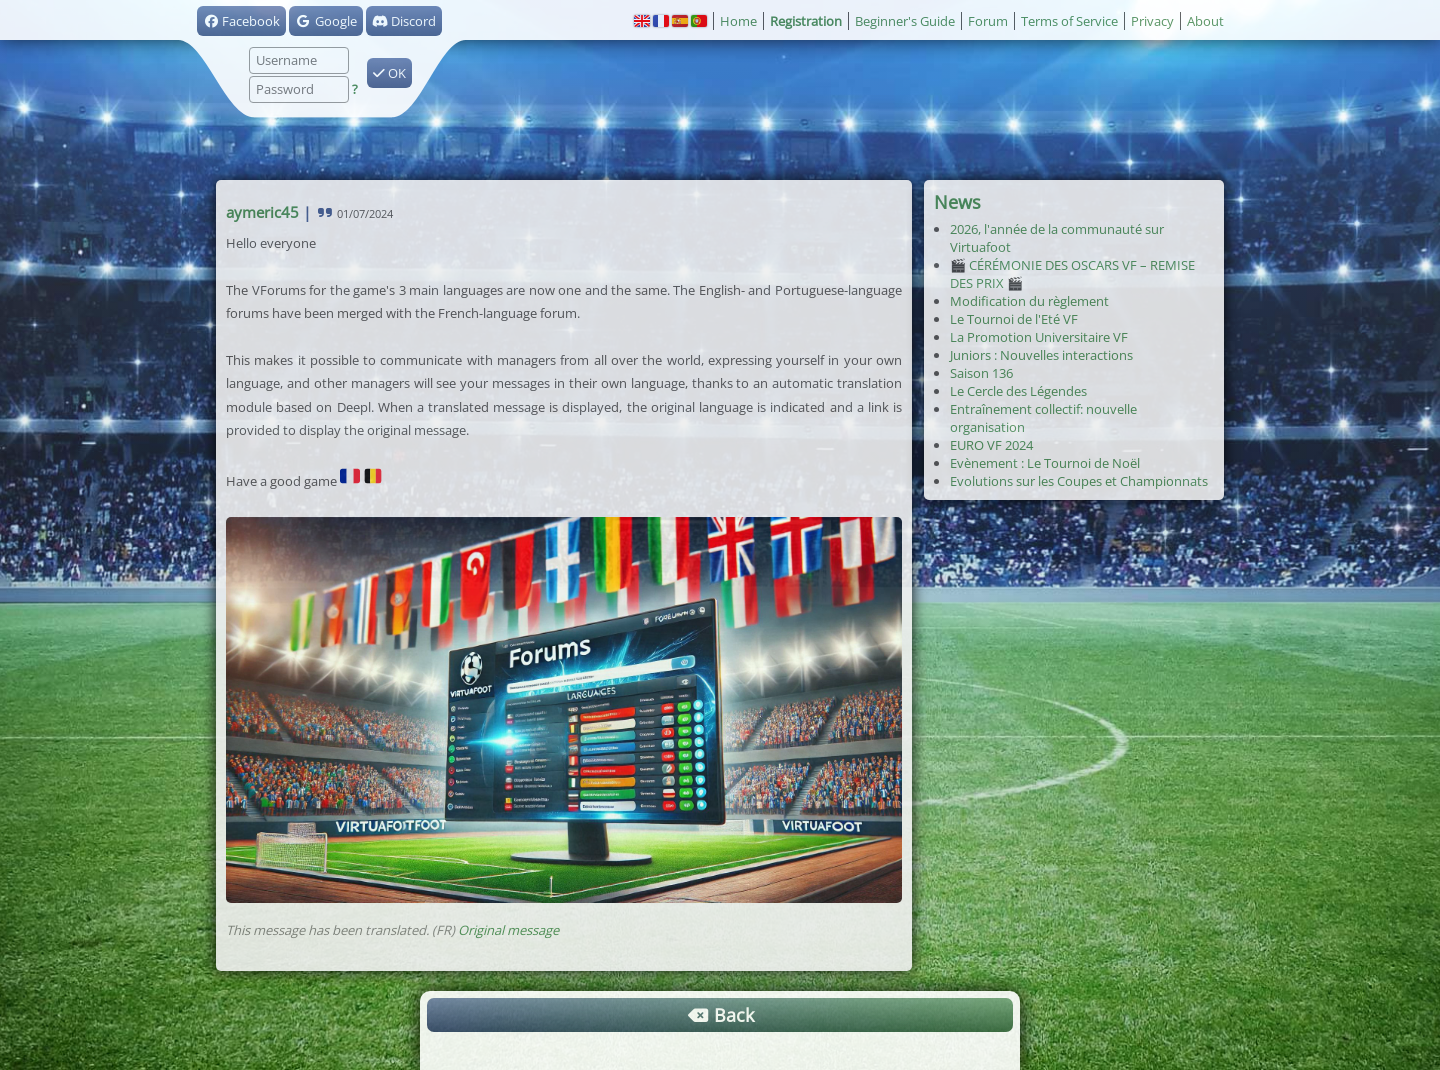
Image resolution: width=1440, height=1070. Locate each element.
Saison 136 (981, 373)
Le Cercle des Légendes (1018, 391)
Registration (806, 21)
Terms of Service (1069, 21)
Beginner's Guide (905, 21)
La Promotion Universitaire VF (1039, 337)
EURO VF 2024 (991, 445)
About (1205, 21)
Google (325, 21)
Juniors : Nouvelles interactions (1041, 355)
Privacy (1152, 21)
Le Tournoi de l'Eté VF (1014, 319)
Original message (508, 930)
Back (720, 1015)
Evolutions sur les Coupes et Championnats (1079, 481)
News (957, 202)
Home (738, 21)
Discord (404, 21)
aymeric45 (262, 212)
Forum (988, 21)
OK (389, 73)
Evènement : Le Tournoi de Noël (1045, 463)
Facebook (241, 21)
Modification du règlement (1029, 301)
